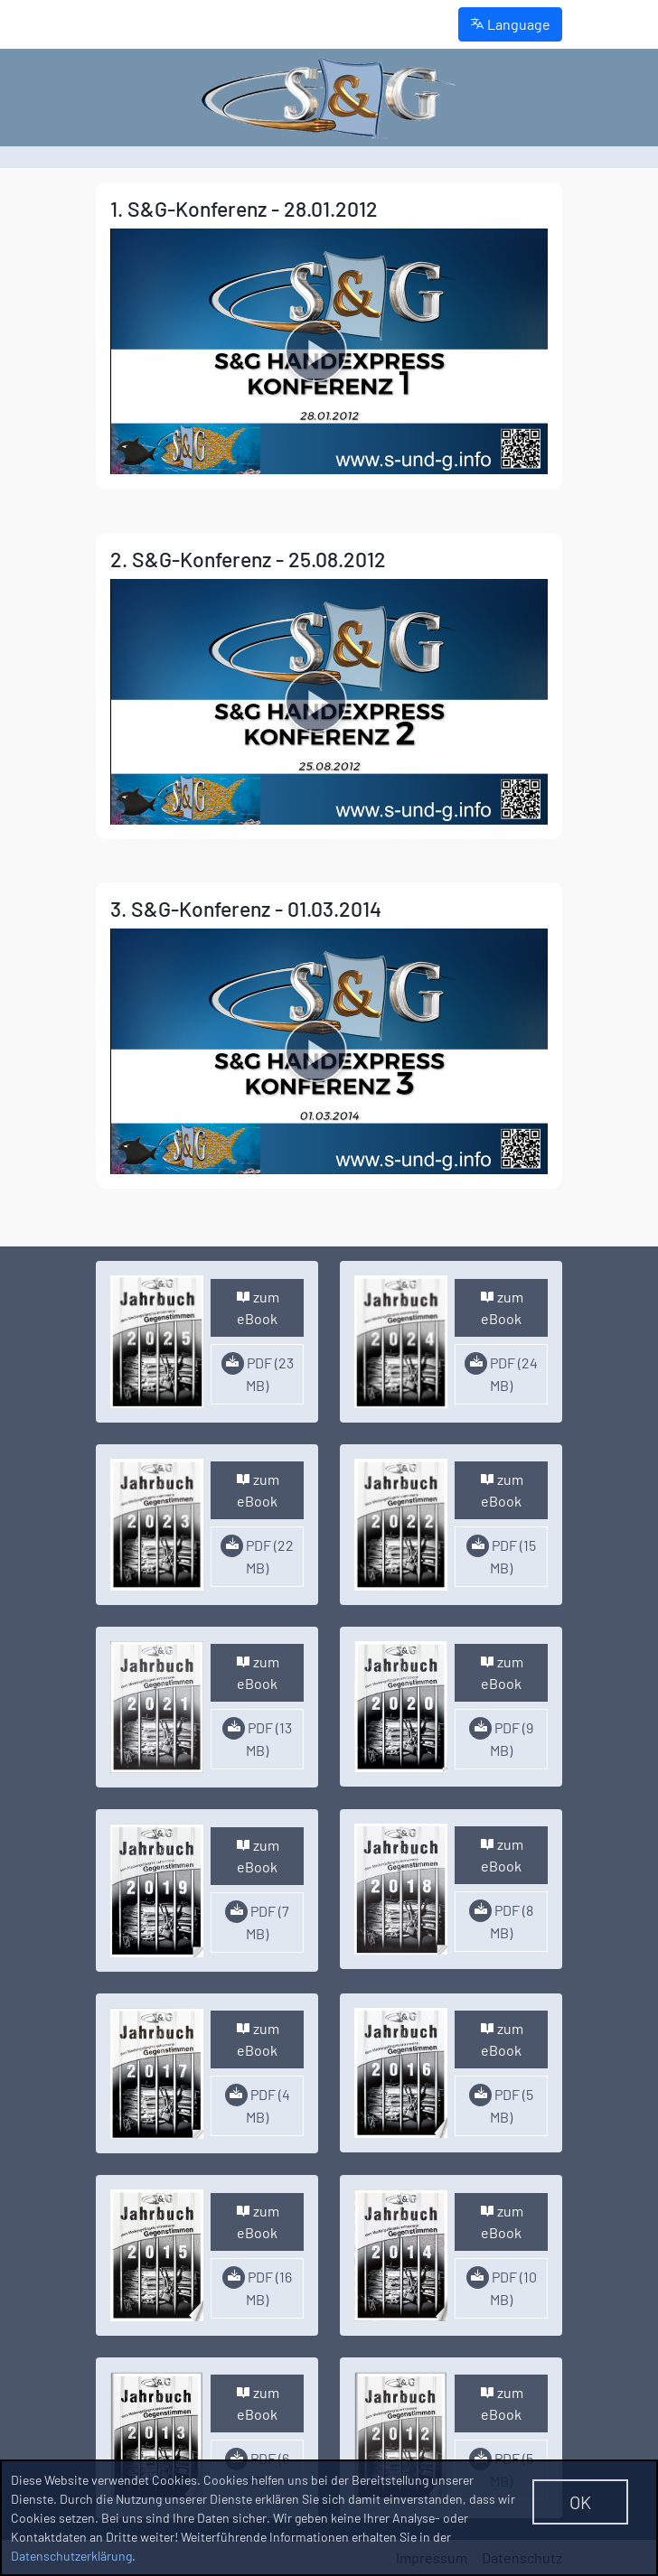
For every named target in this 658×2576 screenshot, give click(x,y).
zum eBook (257, 1307)
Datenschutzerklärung (71, 2555)
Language (510, 24)
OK (580, 2502)
